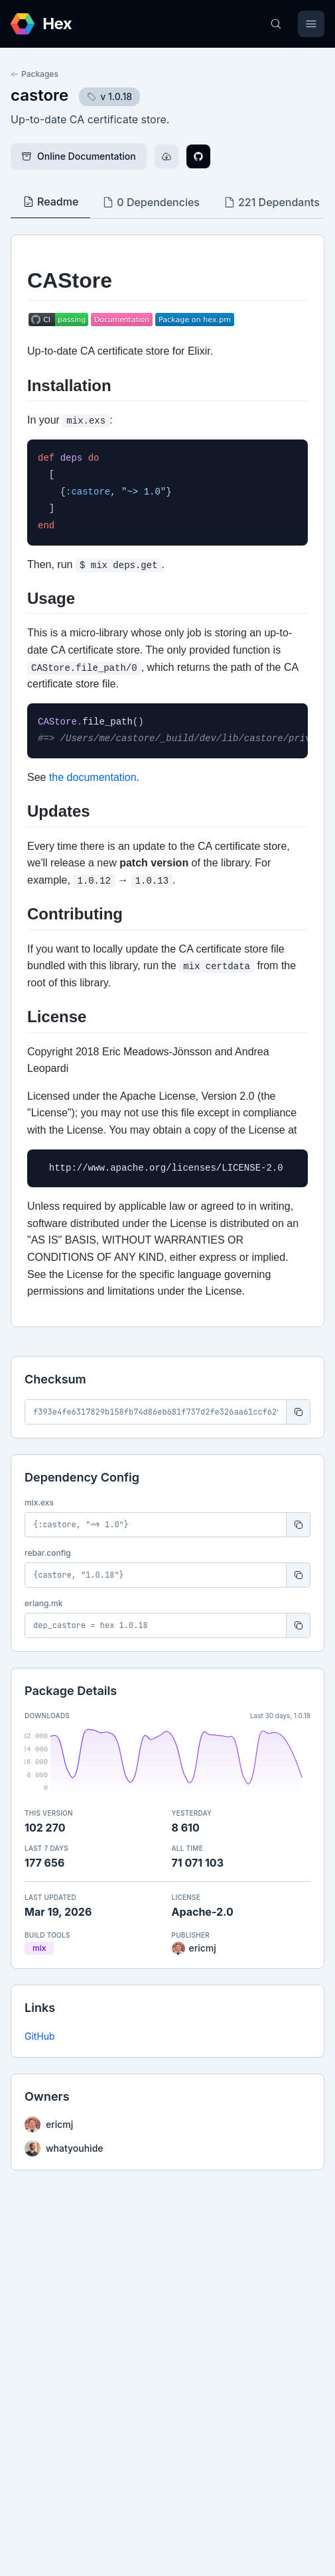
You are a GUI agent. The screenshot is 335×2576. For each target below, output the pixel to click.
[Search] (276, 24)
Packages (34, 74)
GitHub (40, 2036)
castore (39, 95)
